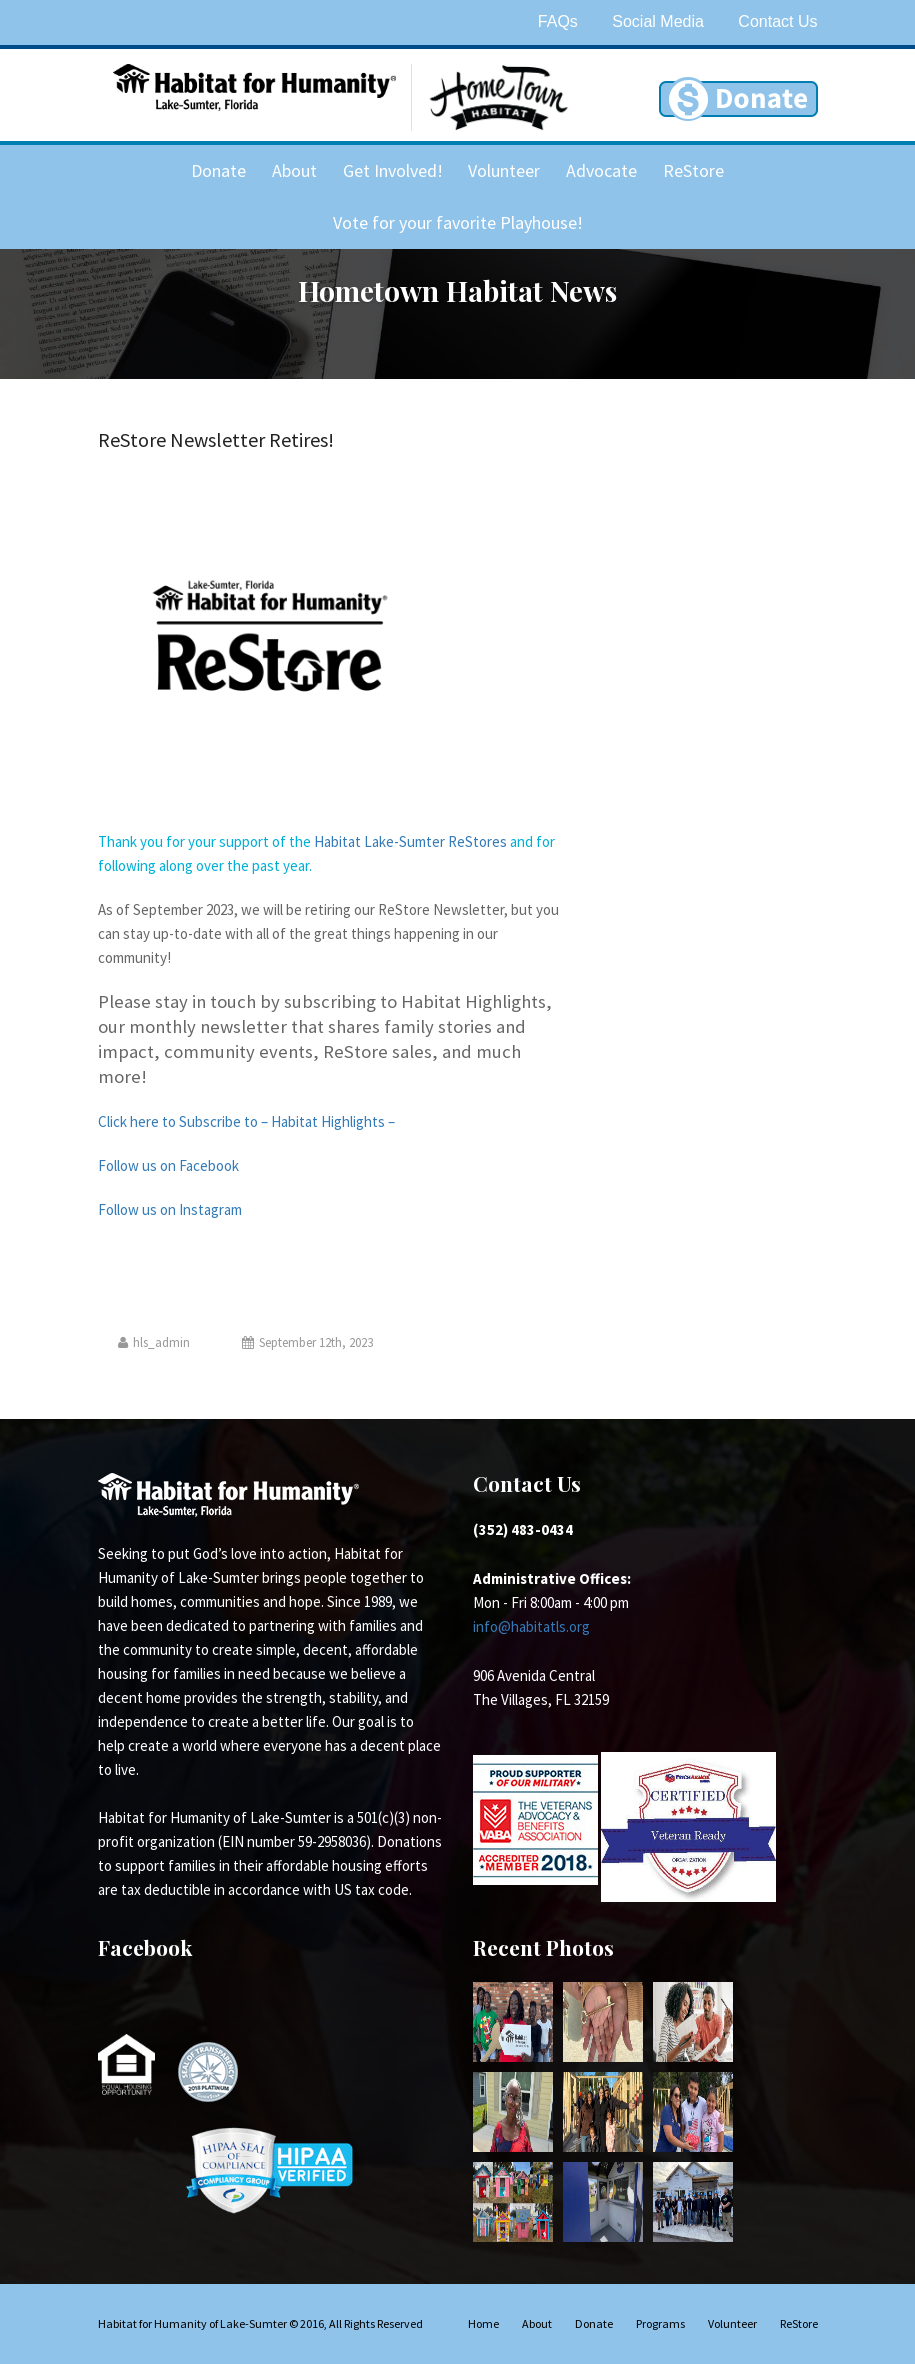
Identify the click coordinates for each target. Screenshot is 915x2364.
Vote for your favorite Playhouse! (458, 222)
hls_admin (154, 1342)
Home (483, 2323)
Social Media (658, 21)
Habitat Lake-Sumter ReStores (410, 841)
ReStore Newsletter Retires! (216, 439)
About (294, 170)
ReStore (693, 170)
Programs (660, 2323)
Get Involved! (393, 170)
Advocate (601, 170)
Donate (218, 170)
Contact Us (777, 21)
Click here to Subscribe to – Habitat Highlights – (246, 1121)
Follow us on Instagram (170, 1209)
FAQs (558, 21)
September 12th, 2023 (307, 1342)
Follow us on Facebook (168, 1165)
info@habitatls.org (531, 1626)
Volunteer (504, 170)
